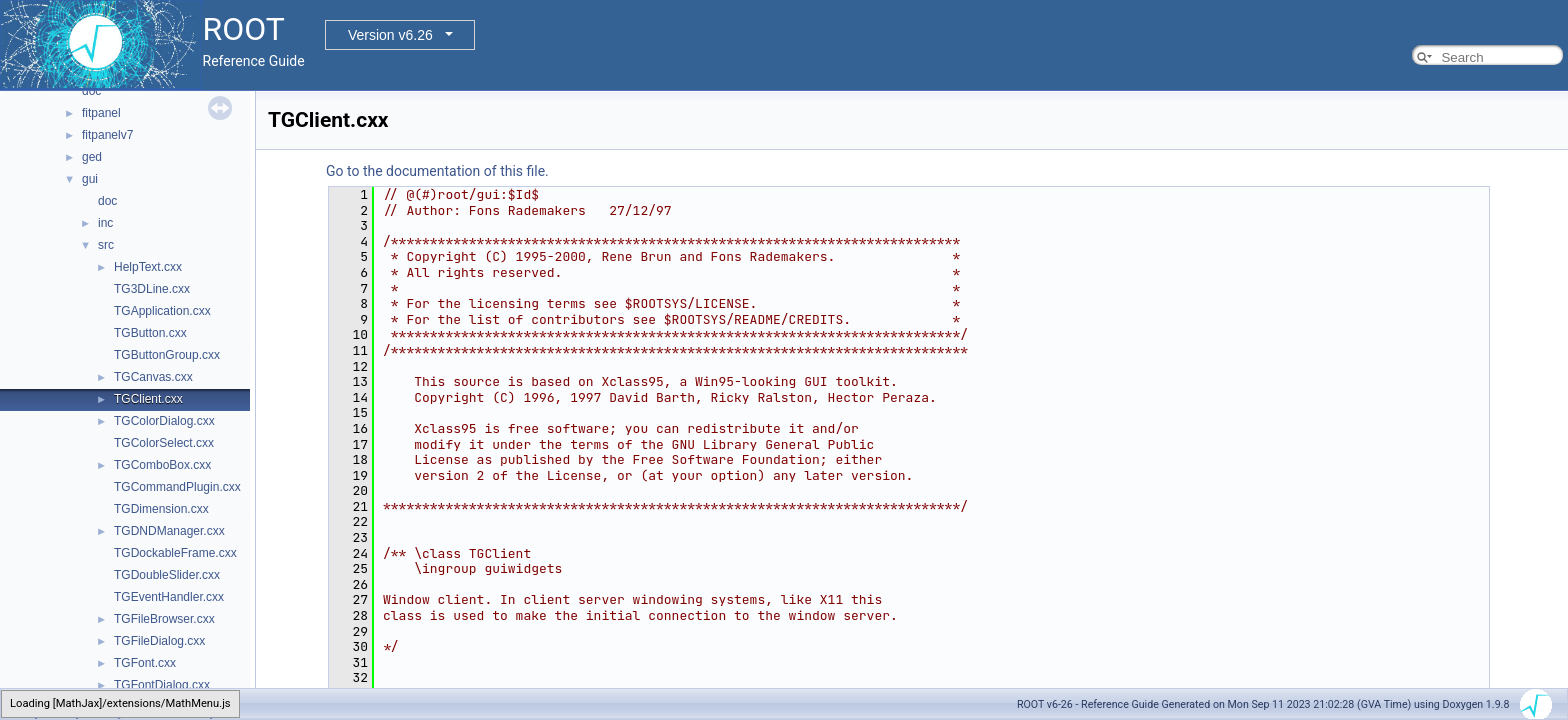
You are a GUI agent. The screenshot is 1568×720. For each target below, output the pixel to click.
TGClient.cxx (148, 399)
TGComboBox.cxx (162, 465)
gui (90, 179)
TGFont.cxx (145, 663)
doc (91, 91)
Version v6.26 (390, 35)
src (106, 245)
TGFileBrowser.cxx (164, 619)
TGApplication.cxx (162, 311)
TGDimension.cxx (161, 509)
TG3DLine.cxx (152, 289)
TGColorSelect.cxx (164, 443)
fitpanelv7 (107, 135)
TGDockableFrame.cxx (175, 553)
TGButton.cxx (150, 333)
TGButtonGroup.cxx (167, 355)
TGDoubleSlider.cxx (167, 575)
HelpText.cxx (148, 267)
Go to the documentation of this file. (437, 171)
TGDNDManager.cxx (169, 531)
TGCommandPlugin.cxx (177, 487)
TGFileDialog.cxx (159, 641)
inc (105, 223)
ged (92, 157)
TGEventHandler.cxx (169, 597)
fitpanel (101, 113)
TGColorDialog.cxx (164, 421)
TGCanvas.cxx (153, 377)
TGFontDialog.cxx (162, 685)
